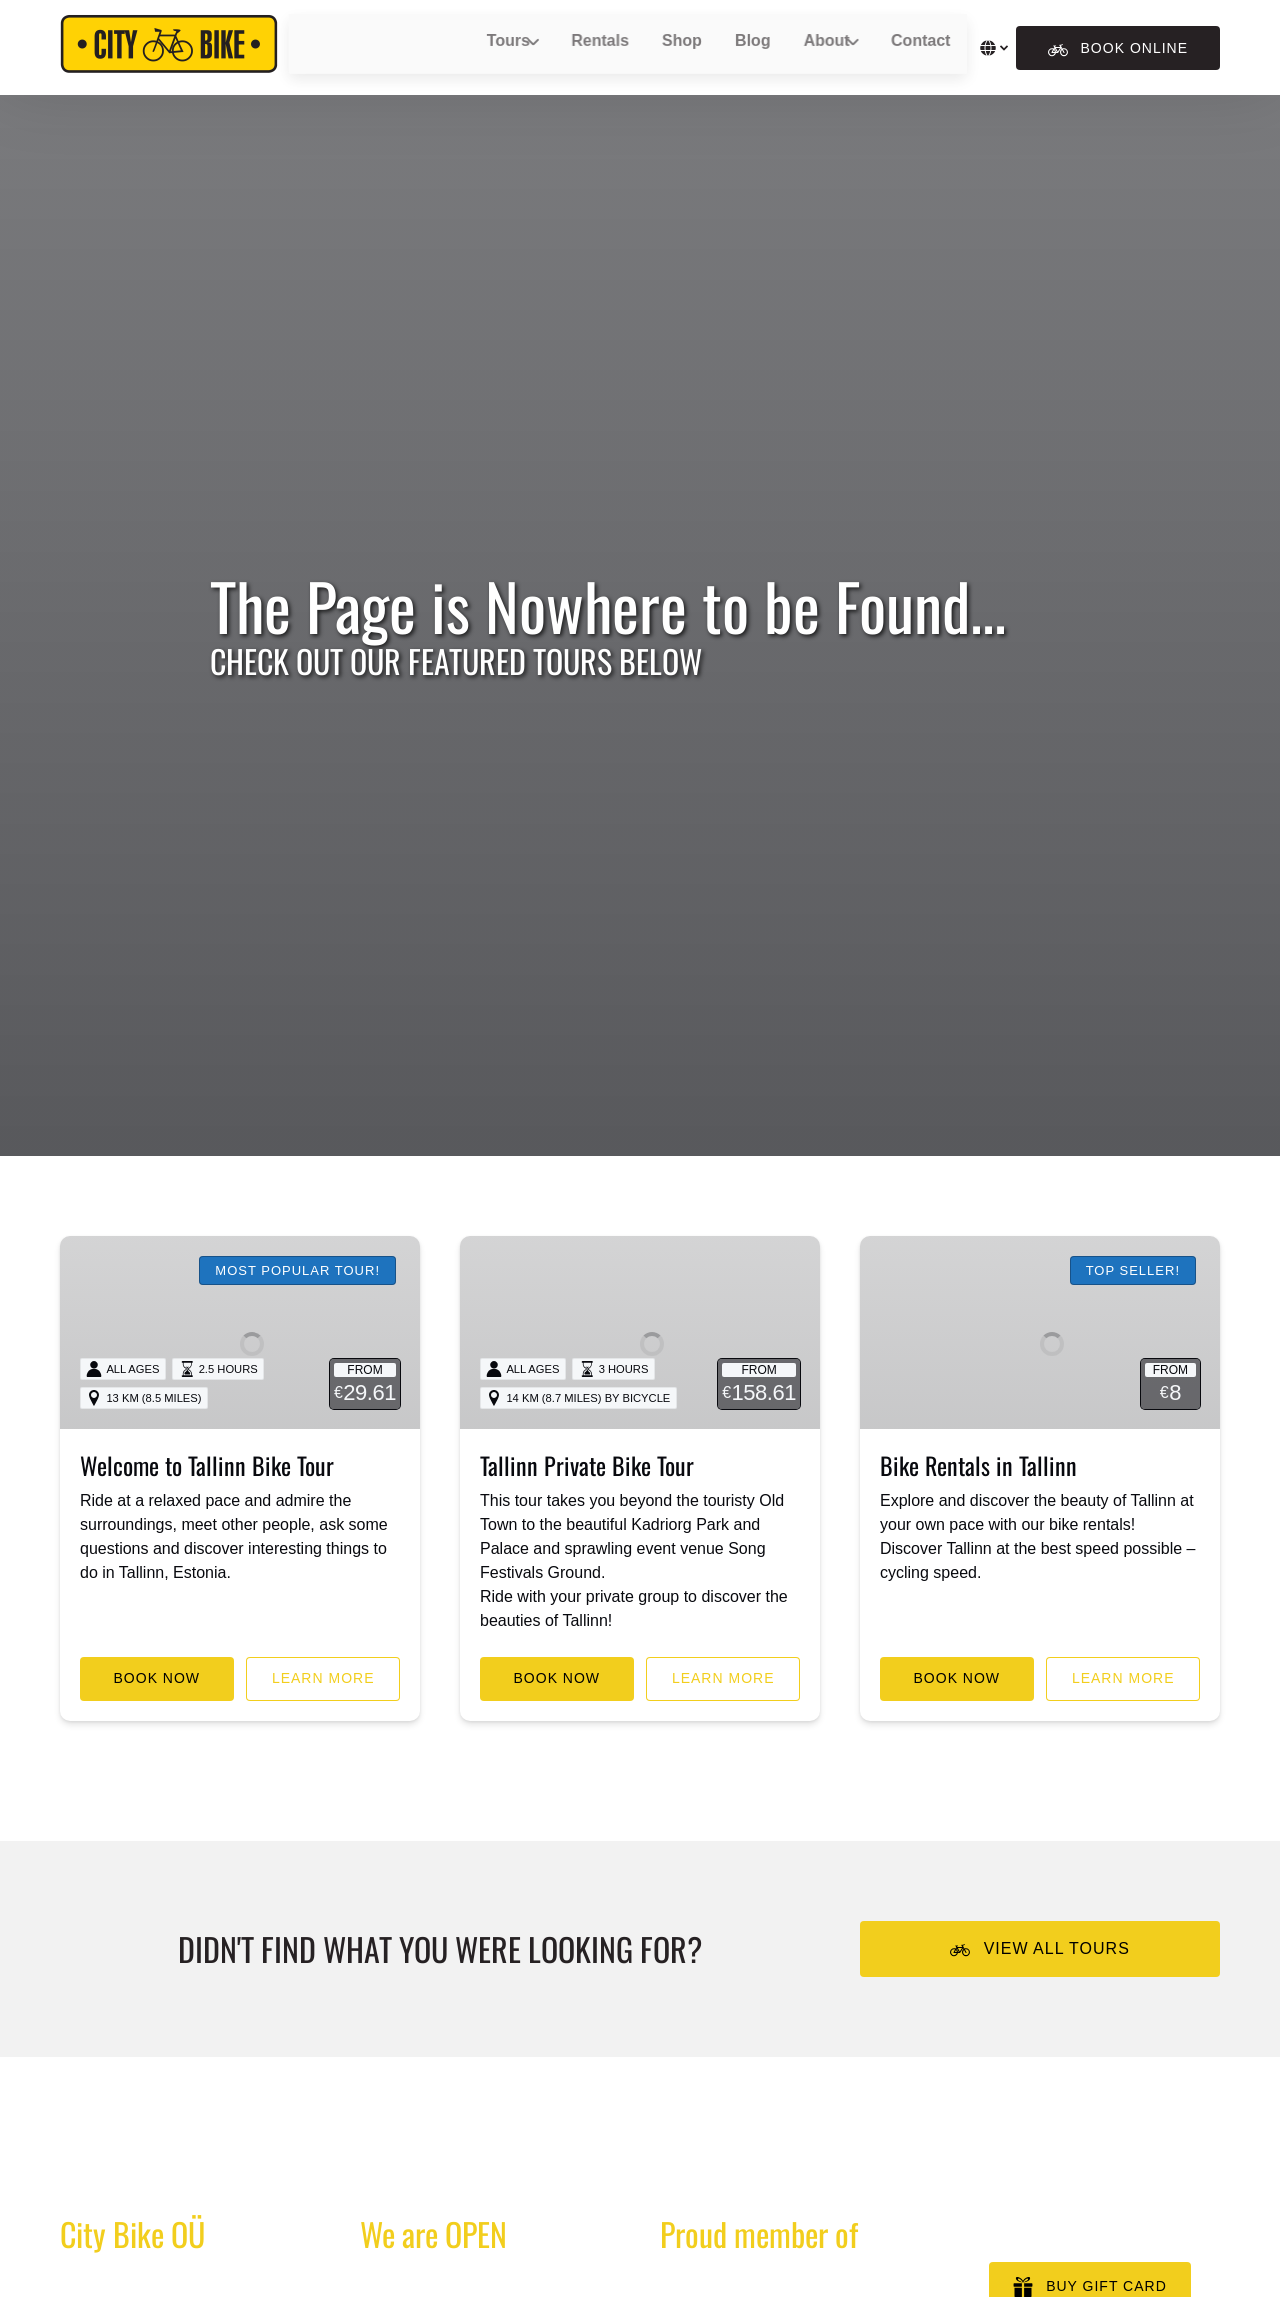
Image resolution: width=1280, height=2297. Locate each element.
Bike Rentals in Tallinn (978, 1512)
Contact (895, 47)
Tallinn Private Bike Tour (587, 1512)
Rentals (599, 47)
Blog (734, 47)
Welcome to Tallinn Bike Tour (207, 1512)
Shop (672, 47)
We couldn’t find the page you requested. (272, 2196)
